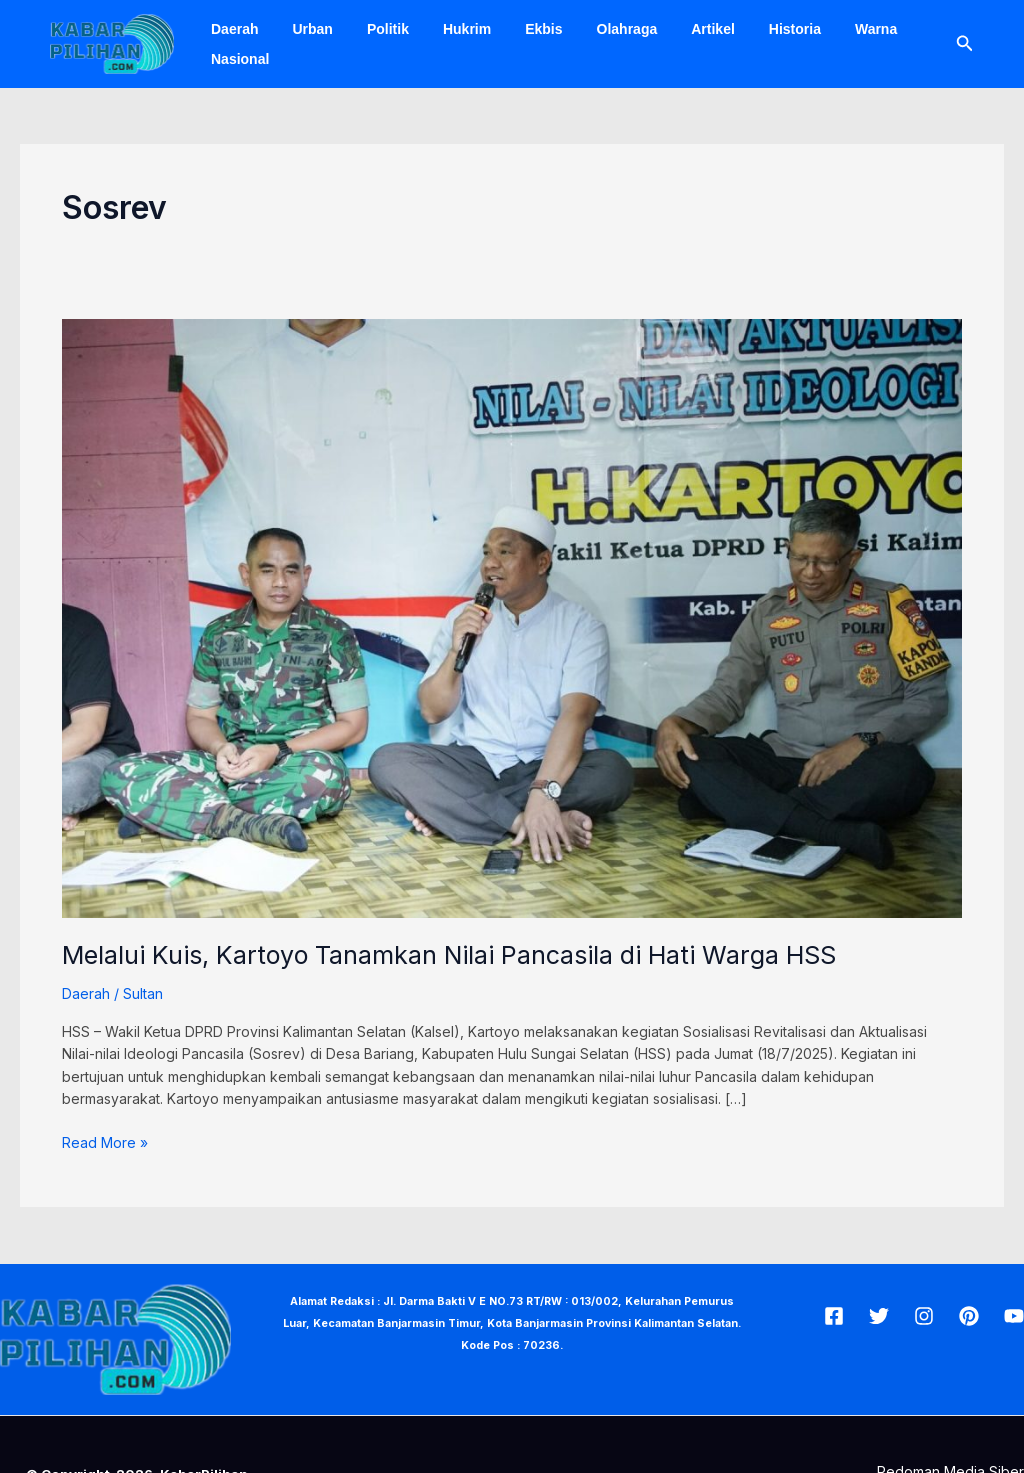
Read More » (105, 1141)
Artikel (674, 29)
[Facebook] (834, 1316)
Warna (825, 29)
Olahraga (594, 29)
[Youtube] (1014, 1316)
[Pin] (969, 1316)
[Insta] (924, 1316)
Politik (373, 29)
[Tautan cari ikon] (965, 43)
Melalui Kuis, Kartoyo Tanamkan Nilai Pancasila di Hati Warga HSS (449, 955)
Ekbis (516, 29)
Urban (303, 29)
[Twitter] (879, 1316)
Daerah (231, 29)
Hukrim (446, 29)
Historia (750, 29)
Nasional (237, 59)
